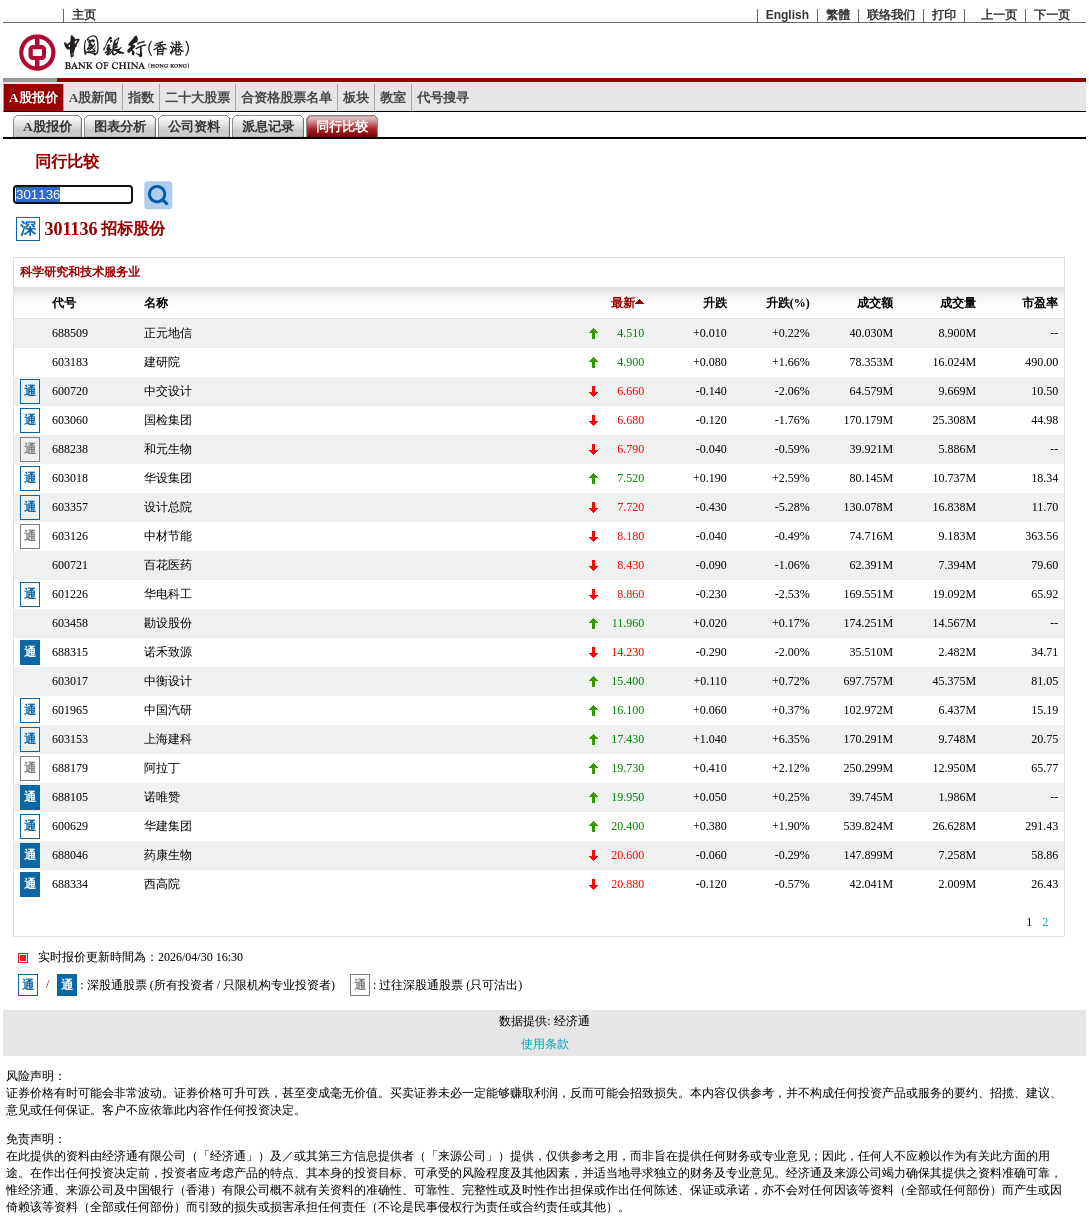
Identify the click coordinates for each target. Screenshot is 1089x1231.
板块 (356, 97)
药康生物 (168, 855)
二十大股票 (197, 97)
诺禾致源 (168, 652)
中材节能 (168, 536)
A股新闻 (93, 97)
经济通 (572, 1021)
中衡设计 (168, 681)
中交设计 (168, 391)
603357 (70, 507)
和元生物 (168, 449)
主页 (84, 15)
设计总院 (168, 507)
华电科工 (168, 594)
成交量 (958, 303)
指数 (141, 97)
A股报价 (33, 97)
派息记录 (268, 126)
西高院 (162, 884)
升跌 (715, 303)
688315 (70, 652)
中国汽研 (168, 710)
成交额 (875, 303)
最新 (627, 303)
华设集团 (168, 478)
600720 (70, 391)
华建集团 (168, 826)
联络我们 (891, 15)
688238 (70, 449)
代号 (64, 303)
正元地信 (168, 333)
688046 (70, 855)
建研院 (162, 362)
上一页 (999, 15)
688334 (70, 884)
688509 (70, 333)
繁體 (838, 15)
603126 (70, 536)
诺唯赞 (162, 797)
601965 (70, 710)
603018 (70, 478)
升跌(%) (788, 303)
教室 (393, 97)
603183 (70, 362)
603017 (70, 681)
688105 (70, 797)
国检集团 (168, 420)
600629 (70, 826)
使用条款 (545, 1044)
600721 (70, 565)
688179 (70, 768)
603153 (70, 739)
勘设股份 (168, 623)
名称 (156, 303)
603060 (70, 420)
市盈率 (1040, 303)
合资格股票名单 (286, 97)
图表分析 (120, 126)
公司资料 (194, 126)
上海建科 (168, 739)
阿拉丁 (162, 768)
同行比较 (342, 126)
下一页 (1052, 15)
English (787, 15)
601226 (70, 594)
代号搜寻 (443, 97)
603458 (70, 623)
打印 (944, 15)
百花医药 (168, 565)
